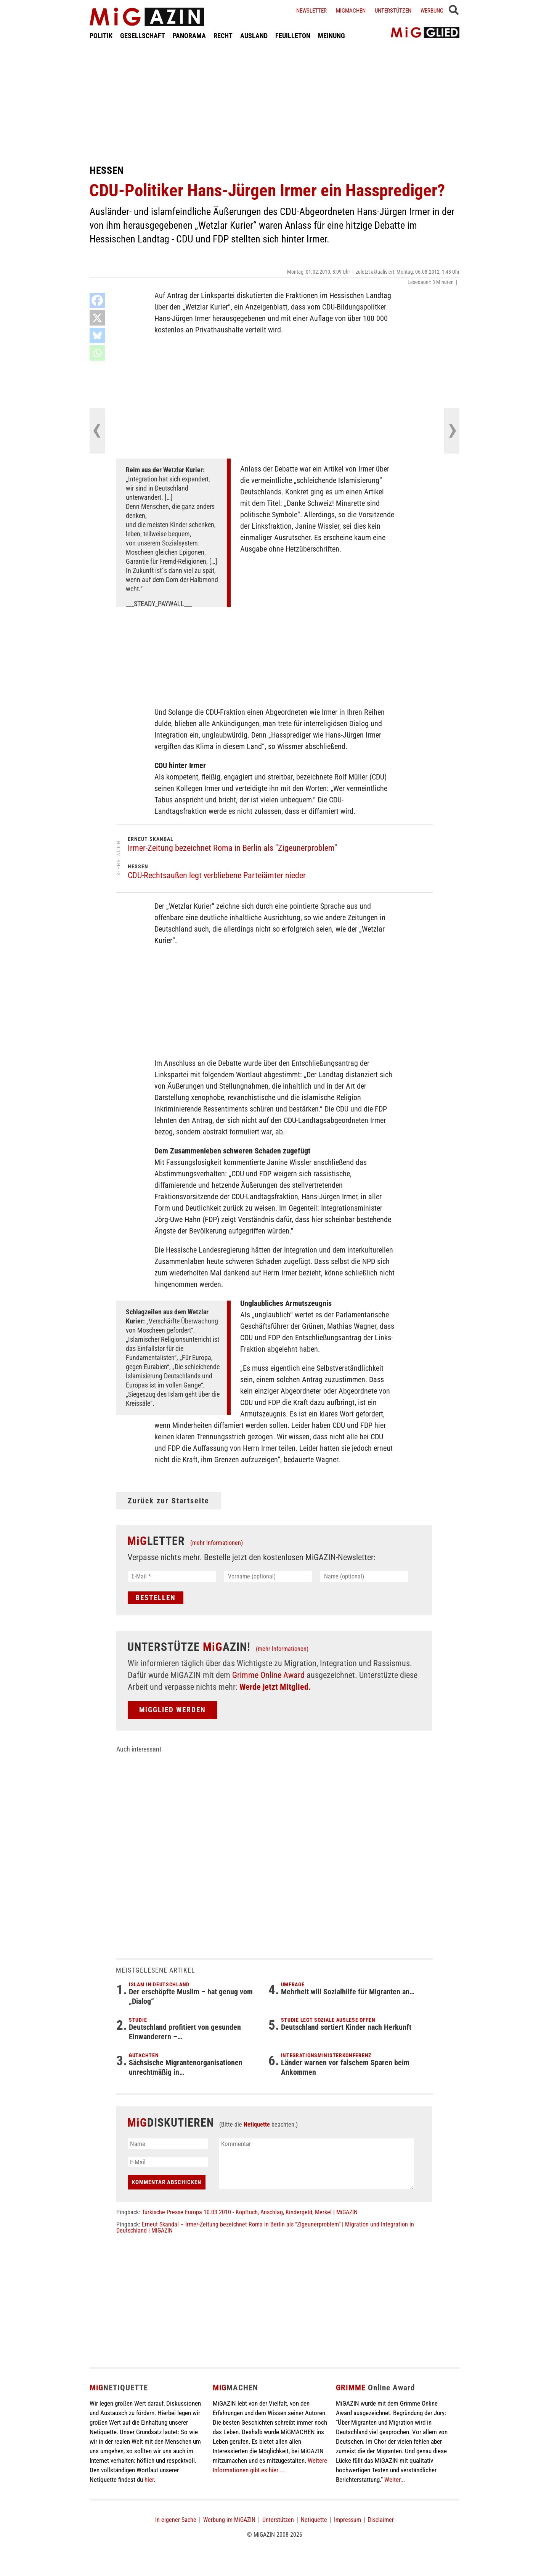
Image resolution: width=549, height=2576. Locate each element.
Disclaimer (381, 2519)
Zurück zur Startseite (168, 1500)
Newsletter (311, 10)
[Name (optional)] (364, 1576)
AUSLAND (254, 36)
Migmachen (351, 10)
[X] (97, 318)
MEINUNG (331, 36)
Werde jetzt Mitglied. (275, 1687)
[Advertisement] (274, 102)
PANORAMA (189, 36)
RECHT (223, 36)
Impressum (347, 2519)
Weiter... (394, 2479)
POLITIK (101, 36)
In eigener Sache (175, 2519)
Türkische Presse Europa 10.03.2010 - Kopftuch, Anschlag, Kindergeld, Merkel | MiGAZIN (250, 2212)
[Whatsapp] (97, 353)
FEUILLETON (292, 36)
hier (149, 2479)
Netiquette (257, 2124)
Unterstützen (393, 10)
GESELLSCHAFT (142, 36)
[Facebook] (97, 300)
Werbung (432, 10)
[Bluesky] (97, 335)
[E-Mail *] (172, 1576)
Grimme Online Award (268, 1675)
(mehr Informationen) (216, 1542)
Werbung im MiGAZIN (229, 2519)
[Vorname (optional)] (268, 1576)
